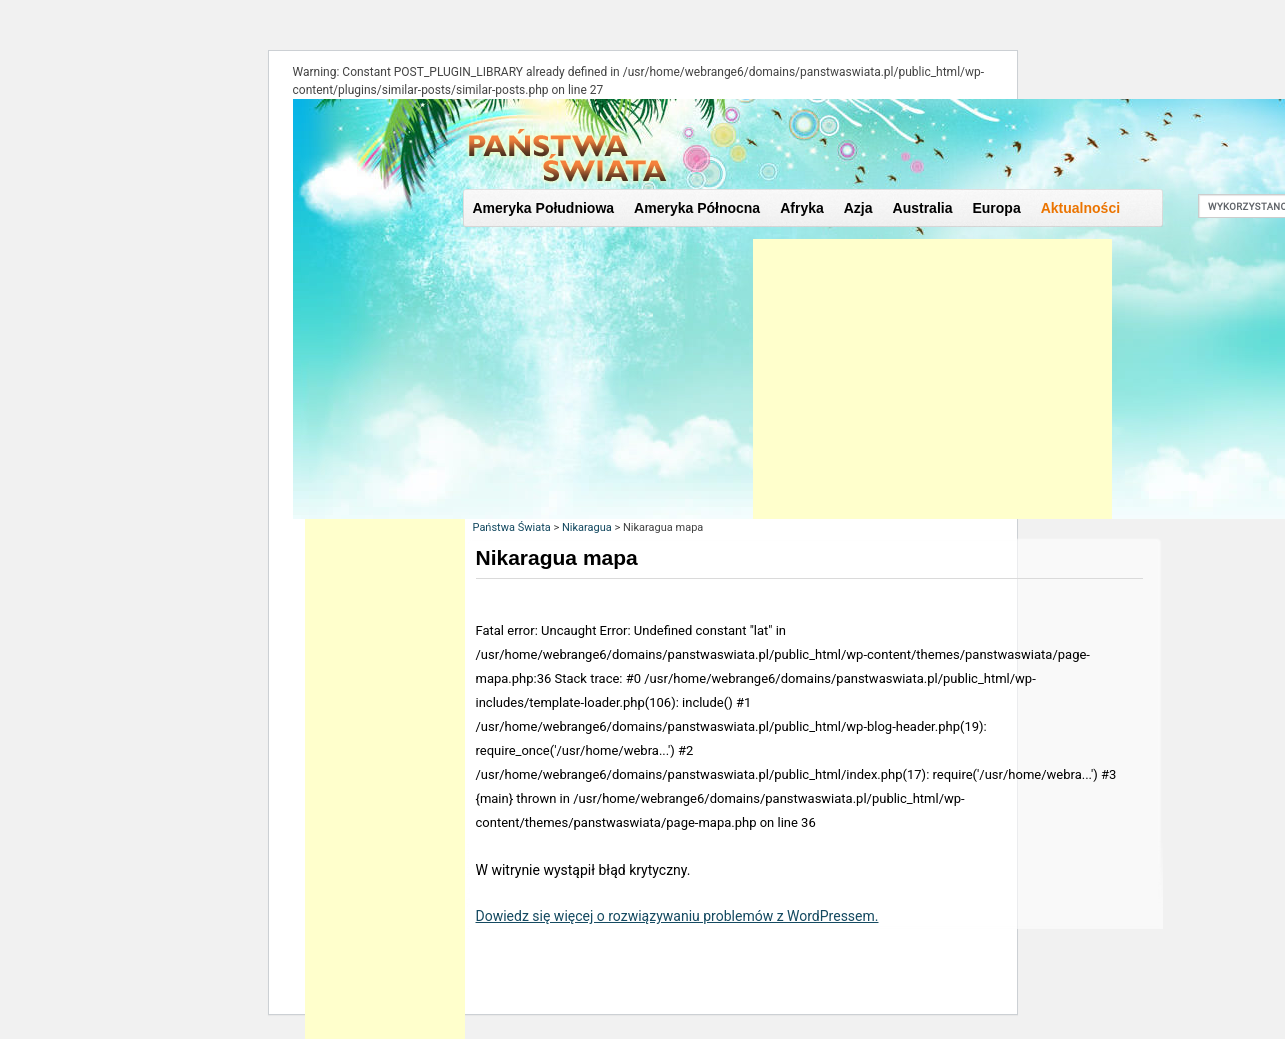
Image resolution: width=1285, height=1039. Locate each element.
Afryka (802, 208)
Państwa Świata (512, 527)
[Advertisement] (932, 379)
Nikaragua (587, 527)
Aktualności (1080, 208)
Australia (923, 208)
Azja (858, 208)
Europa (996, 208)
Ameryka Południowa (544, 208)
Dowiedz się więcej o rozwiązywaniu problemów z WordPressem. (677, 916)
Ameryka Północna (697, 208)
